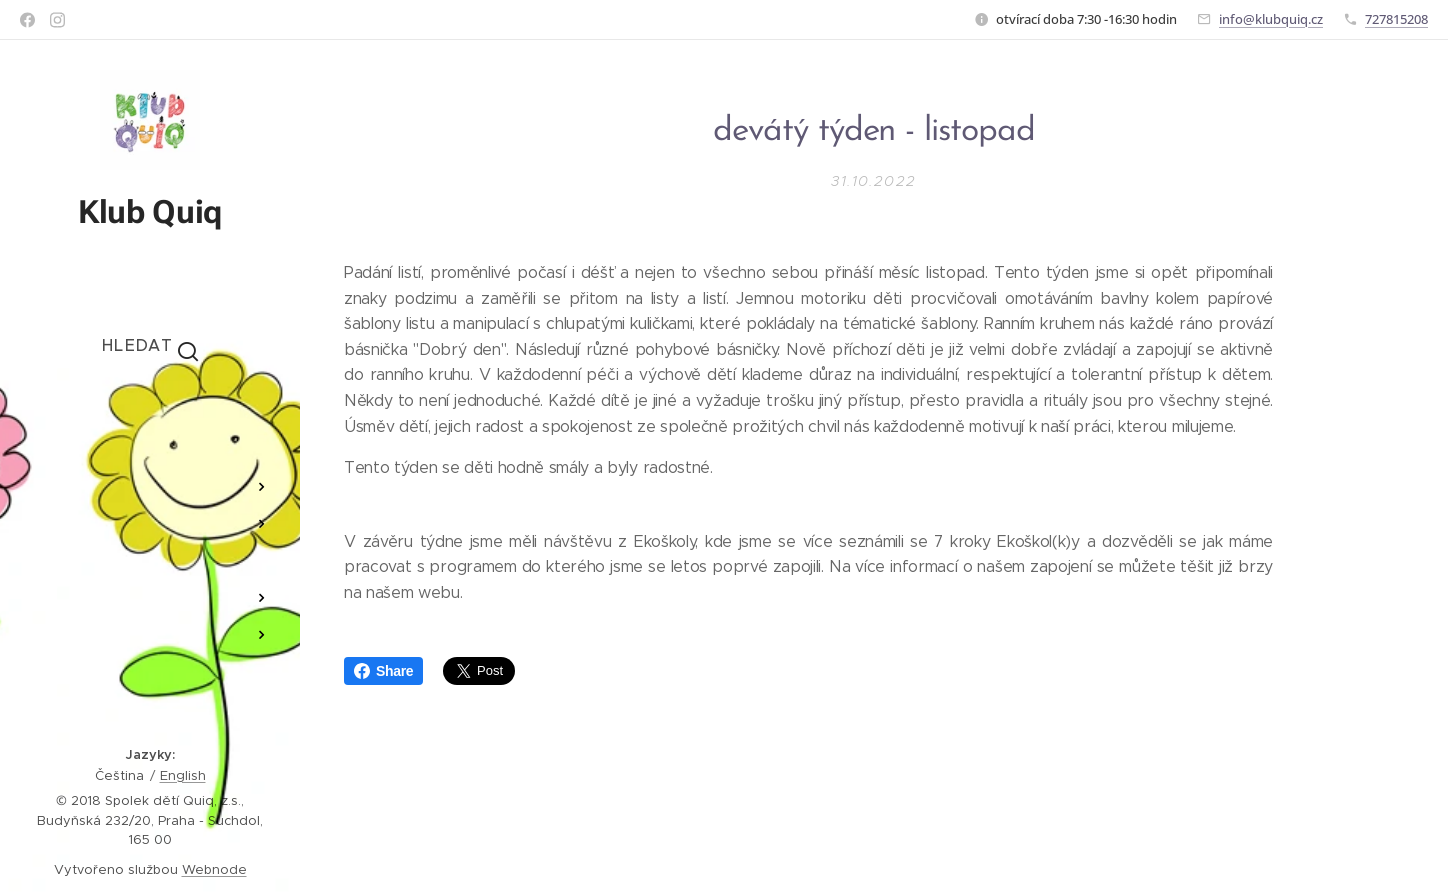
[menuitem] (150, 427)
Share (383, 671)
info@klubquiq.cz (1271, 19)
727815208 (1396, 19)
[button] (150, 345)
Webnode (214, 869)
